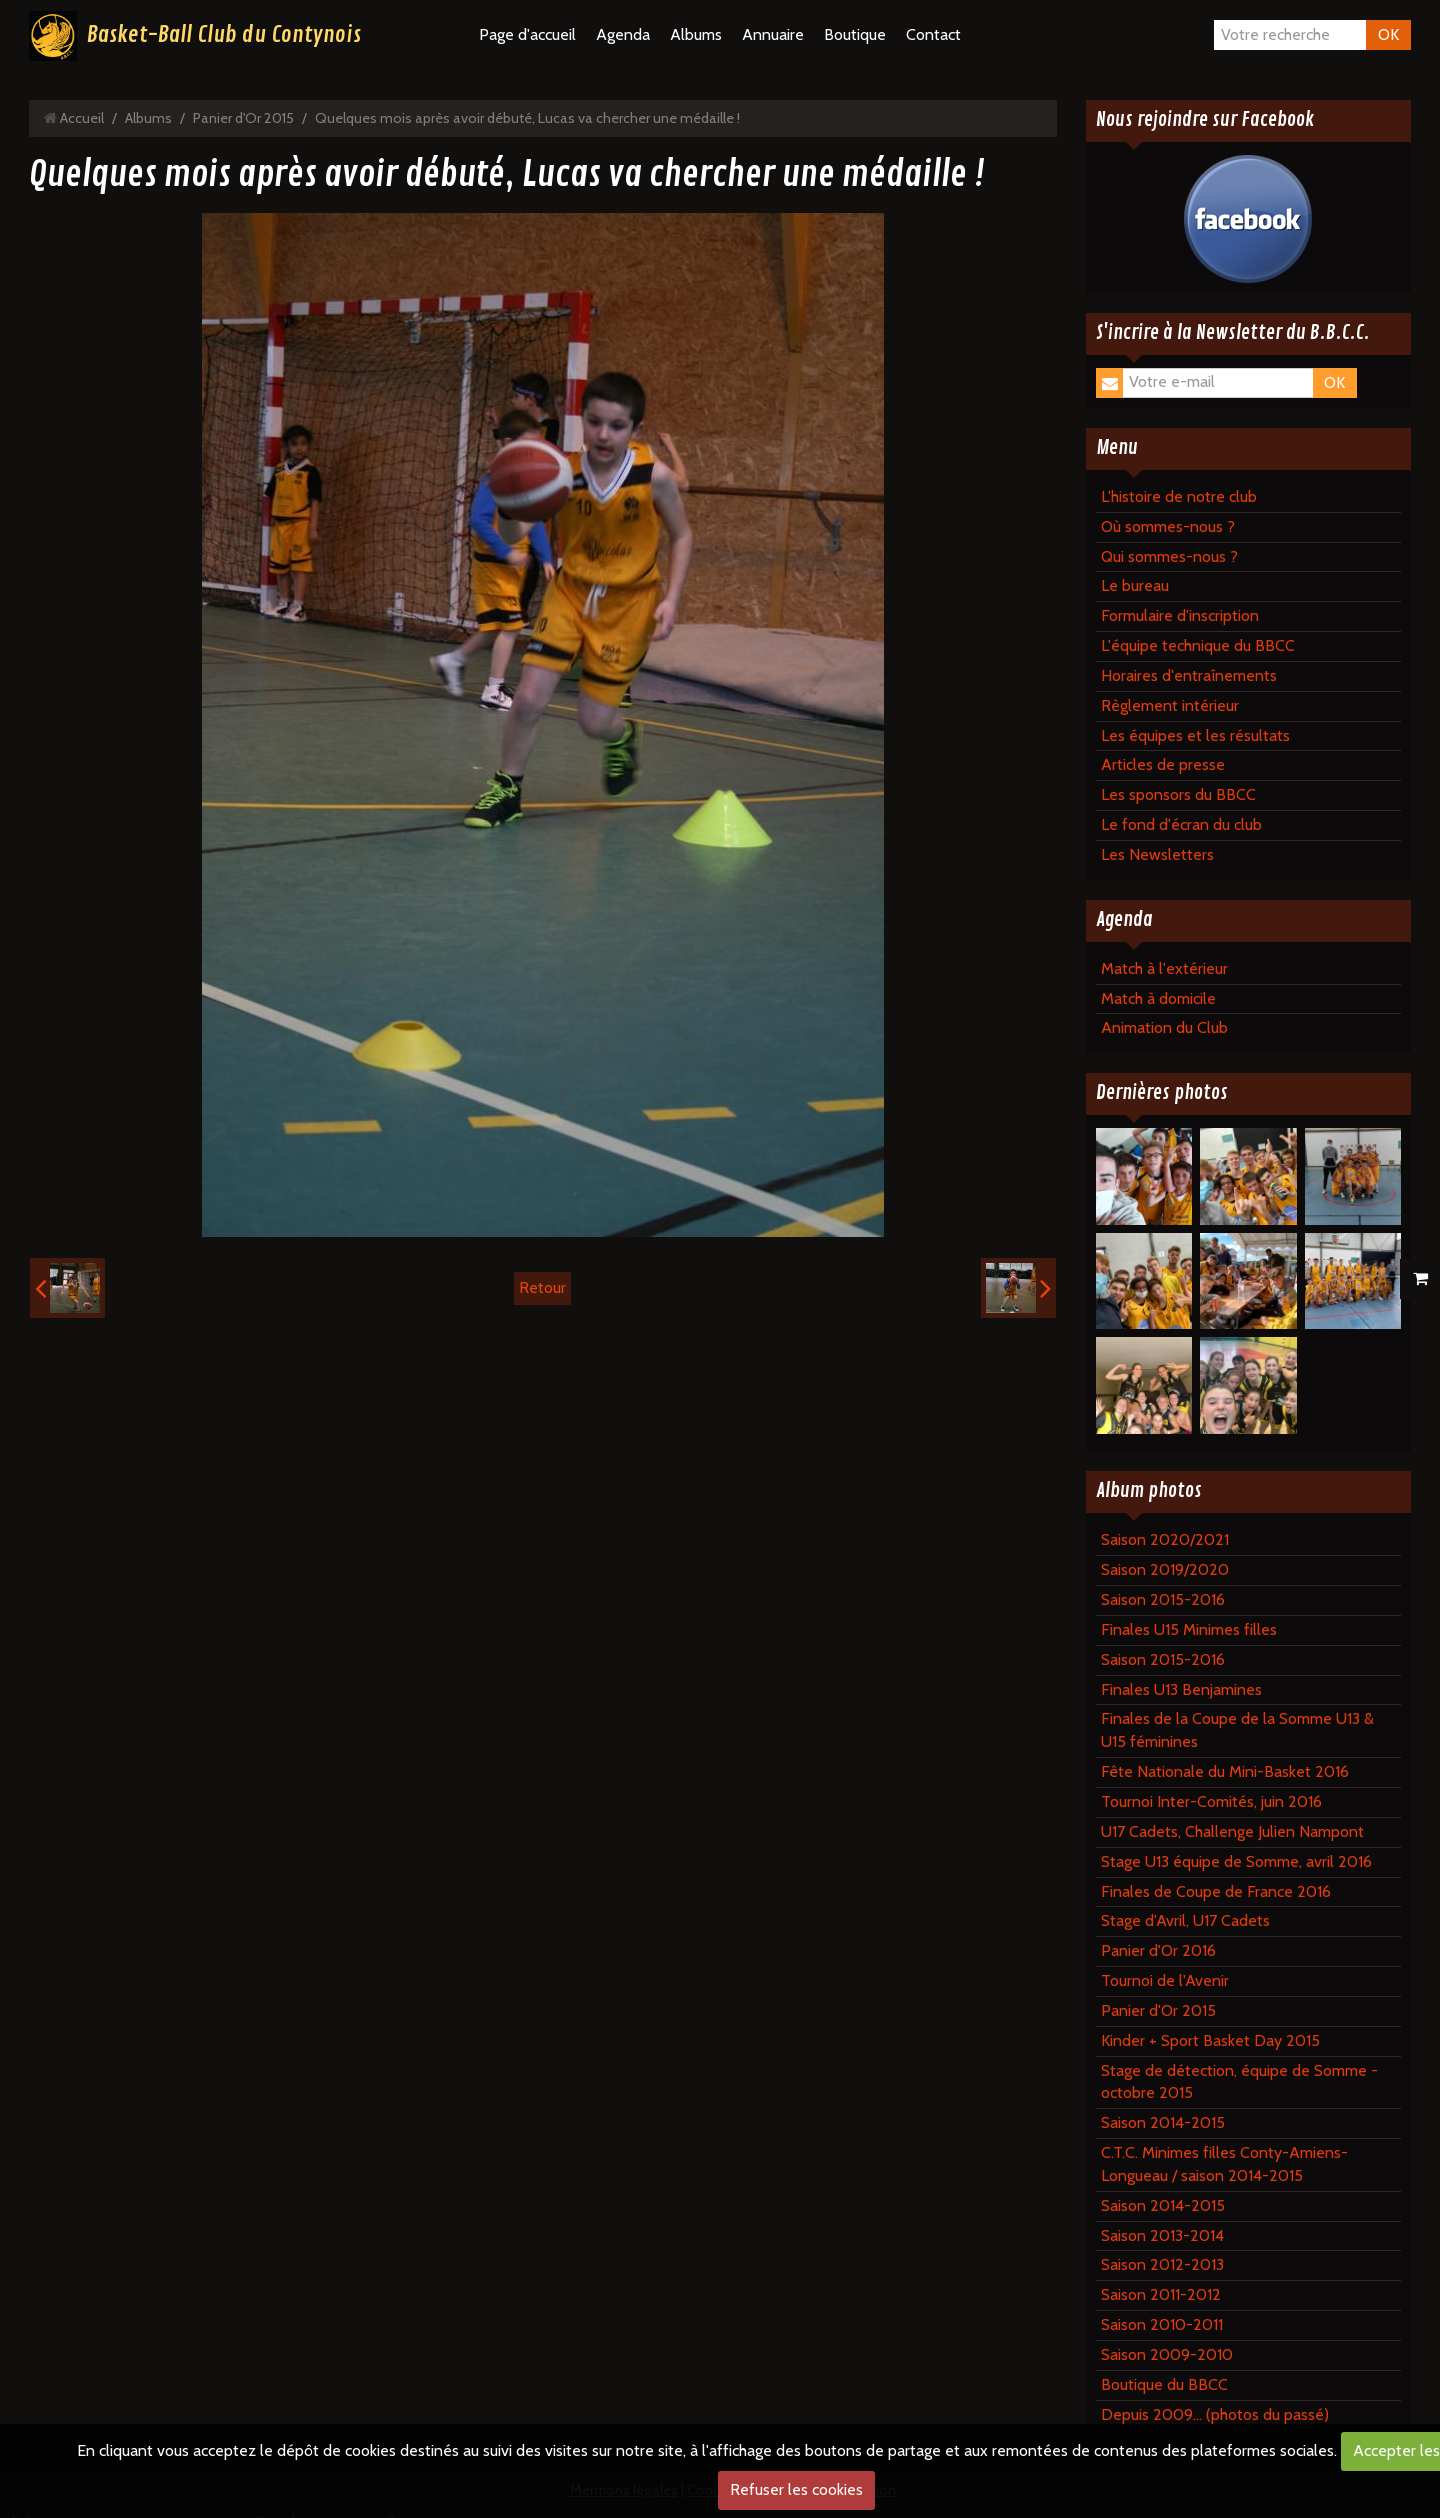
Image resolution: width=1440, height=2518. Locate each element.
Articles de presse (1163, 764)
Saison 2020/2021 (1165, 1539)
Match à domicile (1158, 998)
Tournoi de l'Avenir (1165, 1980)
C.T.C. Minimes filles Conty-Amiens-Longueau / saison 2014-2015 (1224, 2164)
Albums (696, 34)
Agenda (623, 34)
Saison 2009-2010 (1167, 2354)
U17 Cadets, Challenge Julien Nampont (1232, 1831)
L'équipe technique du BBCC (1198, 645)
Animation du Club (1164, 1027)
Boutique (855, 34)
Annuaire (773, 34)
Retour (542, 1287)
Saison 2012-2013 (1162, 2264)
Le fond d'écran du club (1181, 824)
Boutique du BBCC (1164, 2384)
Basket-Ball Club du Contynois (224, 35)
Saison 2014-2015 (1163, 2122)
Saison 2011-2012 (1161, 2294)
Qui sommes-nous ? (1169, 556)
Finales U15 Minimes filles (1189, 1629)
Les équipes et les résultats (1195, 735)
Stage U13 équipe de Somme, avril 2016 (1236, 1861)
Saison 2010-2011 (1162, 2324)
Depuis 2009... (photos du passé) (1215, 2414)
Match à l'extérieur (1164, 968)
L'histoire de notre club (1179, 496)
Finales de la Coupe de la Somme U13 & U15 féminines (1237, 1730)
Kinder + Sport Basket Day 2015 (1210, 2040)
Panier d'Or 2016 (1158, 1950)
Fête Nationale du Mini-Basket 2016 (1225, 1771)
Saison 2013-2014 (1162, 2235)
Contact (933, 34)
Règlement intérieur (1170, 705)
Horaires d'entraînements (1189, 675)
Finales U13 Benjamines (1181, 1689)
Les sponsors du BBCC (1178, 794)
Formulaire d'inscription (1180, 615)
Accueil (82, 118)
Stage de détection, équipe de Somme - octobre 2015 (1239, 2082)
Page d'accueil (527, 34)
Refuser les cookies (796, 2489)
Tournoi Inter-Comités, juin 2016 (1211, 1801)
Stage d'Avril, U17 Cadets (1185, 1920)
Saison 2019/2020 (1165, 1569)
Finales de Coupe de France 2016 (1216, 1891)
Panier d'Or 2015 (243, 118)
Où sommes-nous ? (1168, 526)
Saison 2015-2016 (1163, 1599)
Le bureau (1135, 585)
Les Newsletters (1157, 854)
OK (1388, 34)
